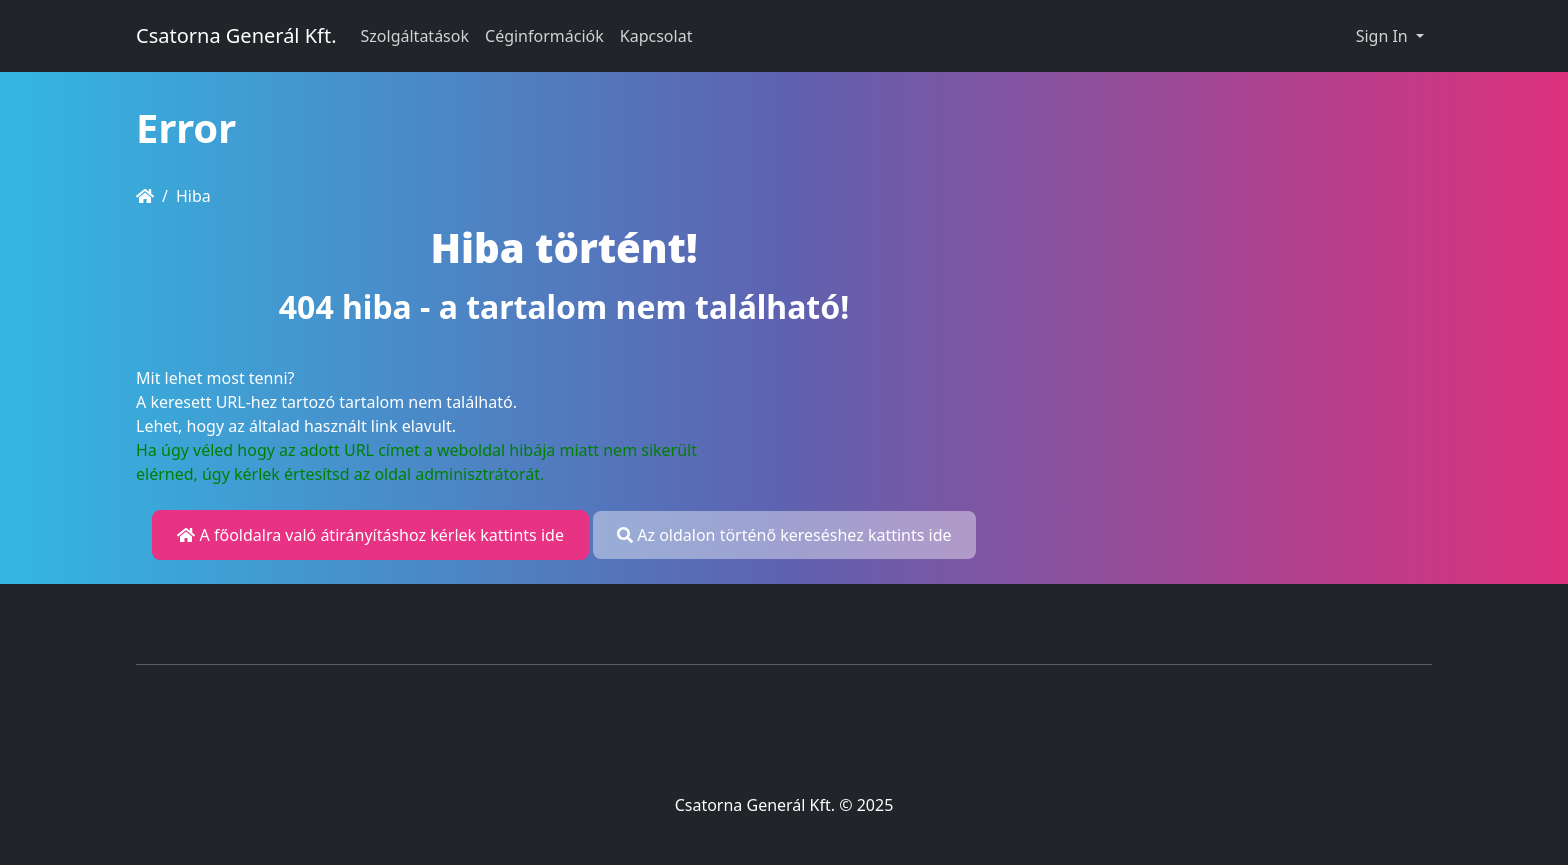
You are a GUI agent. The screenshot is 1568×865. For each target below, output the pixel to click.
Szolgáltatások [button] (415, 36)
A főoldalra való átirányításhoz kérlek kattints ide (370, 535)
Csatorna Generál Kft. (236, 35)
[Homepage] (145, 196)
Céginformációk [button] (544, 36)
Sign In (1384, 36)
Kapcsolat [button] (656, 36)
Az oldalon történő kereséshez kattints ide (784, 535)
